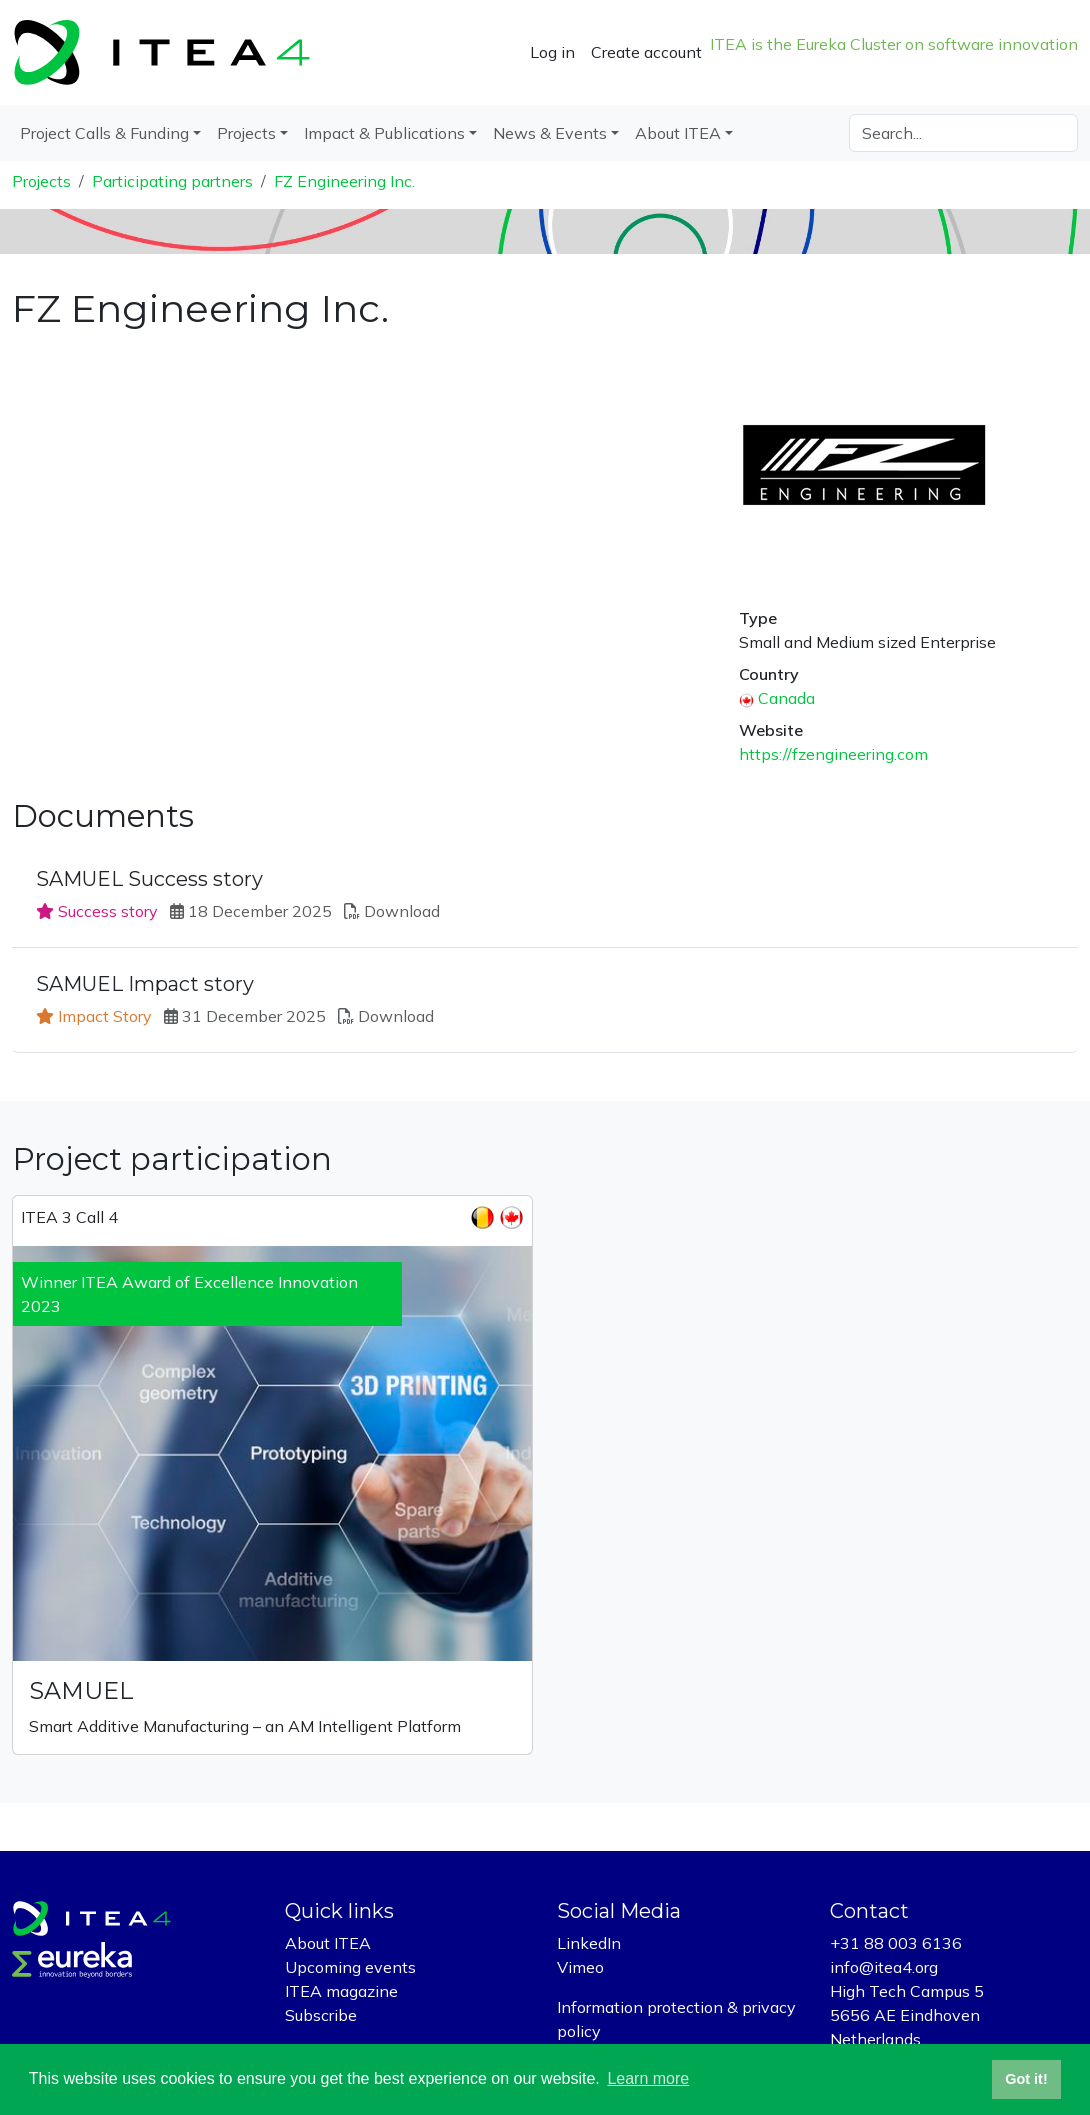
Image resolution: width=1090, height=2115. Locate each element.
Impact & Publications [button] (384, 133)
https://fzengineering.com (833, 754)
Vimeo (580, 1967)
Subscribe (321, 2015)
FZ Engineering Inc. (344, 181)
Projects (41, 181)
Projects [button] (246, 133)
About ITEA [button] (678, 133)
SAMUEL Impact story (145, 984)
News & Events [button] (550, 133)
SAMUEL (81, 1690)
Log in (552, 52)
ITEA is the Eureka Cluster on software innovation (894, 44)
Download (402, 911)
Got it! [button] (1026, 2079)
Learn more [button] (648, 2078)
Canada (786, 698)
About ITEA (328, 1943)
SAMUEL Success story (149, 879)
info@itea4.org (884, 1967)
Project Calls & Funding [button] (104, 133)
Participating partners (172, 181)
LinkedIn (589, 1943)
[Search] (963, 133)
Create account (646, 52)
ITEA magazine (341, 1991)
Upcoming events (350, 1967)
